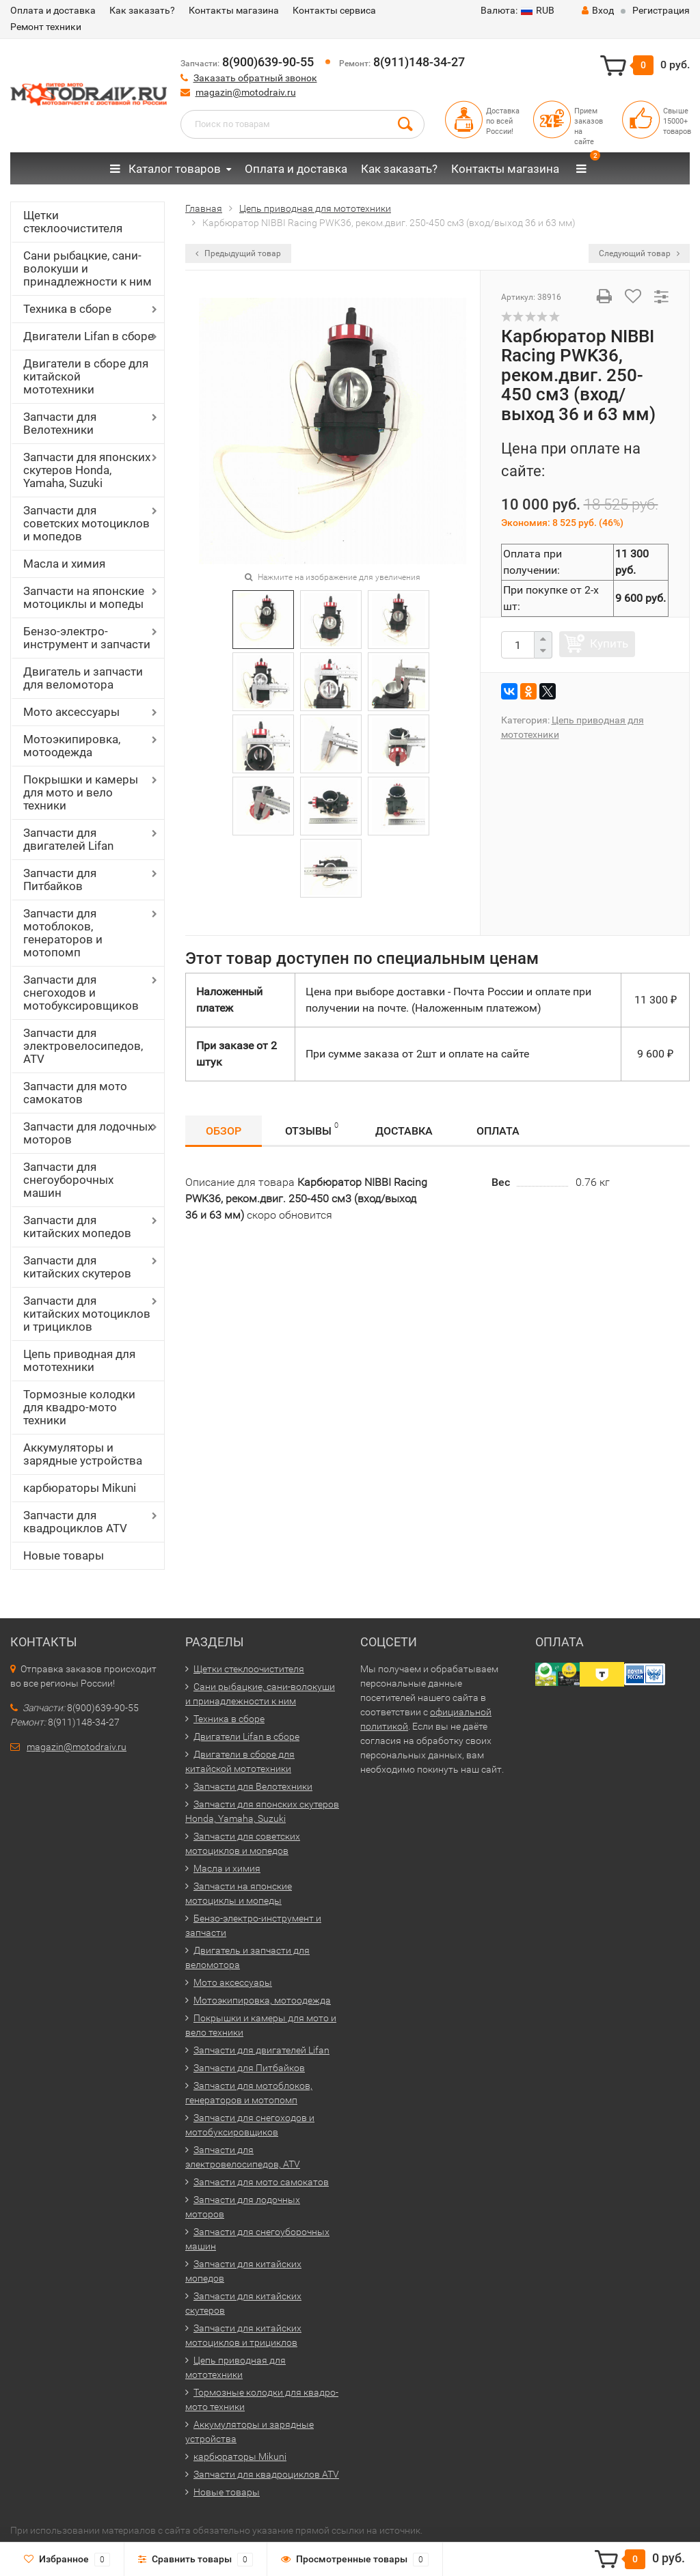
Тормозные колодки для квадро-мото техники (79, 1407)
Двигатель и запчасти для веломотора (83, 678)
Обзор (223, 1130)
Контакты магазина (234, 10)
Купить (609, 643)
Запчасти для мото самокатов (75, 1092)
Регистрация (661, 10)
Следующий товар (639, 253)
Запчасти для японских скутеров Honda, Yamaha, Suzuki (86, 470)
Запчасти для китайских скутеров (77, 1267)
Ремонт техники (45, 26)
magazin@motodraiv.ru (246, 92)
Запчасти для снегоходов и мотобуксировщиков (81, 992)
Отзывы (311, 1128)
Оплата (498, 1130)
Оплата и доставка (53, 10)
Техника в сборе (67, 309)
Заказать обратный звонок (255, 77)
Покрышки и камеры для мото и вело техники (80, 792)
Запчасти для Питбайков (59, 879)
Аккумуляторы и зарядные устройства (82, 1454)
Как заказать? (142, 10)
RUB (517, 10)
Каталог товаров (165, 169)
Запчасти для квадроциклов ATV (75, 1521)
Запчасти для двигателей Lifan (68, 839)
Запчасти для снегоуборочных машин (68, 1180)
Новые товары (63, 1555)
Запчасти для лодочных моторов (88, 1133)
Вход (598, 10)
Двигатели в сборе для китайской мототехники (85, 376)
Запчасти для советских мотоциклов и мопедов (86, 523)
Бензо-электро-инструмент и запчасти (86, 637)
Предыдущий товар (238, 253)
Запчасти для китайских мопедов (77, 1226)
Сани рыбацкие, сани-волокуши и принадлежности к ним (87, 268)
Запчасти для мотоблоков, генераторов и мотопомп (63, 932)
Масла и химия (64, 563)
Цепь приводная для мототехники (79, 1360)
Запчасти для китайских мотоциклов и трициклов (86, 1313)
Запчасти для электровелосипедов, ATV (83, 1046)
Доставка (404, 1130)
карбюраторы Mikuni (79, 1488)
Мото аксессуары (71, 712)
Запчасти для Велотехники (59, 423)
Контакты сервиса (334, 10)
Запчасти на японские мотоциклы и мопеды (83, 597)
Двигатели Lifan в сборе (88, 336)
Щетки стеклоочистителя (72, 221)
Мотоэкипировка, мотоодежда (71, 745)
